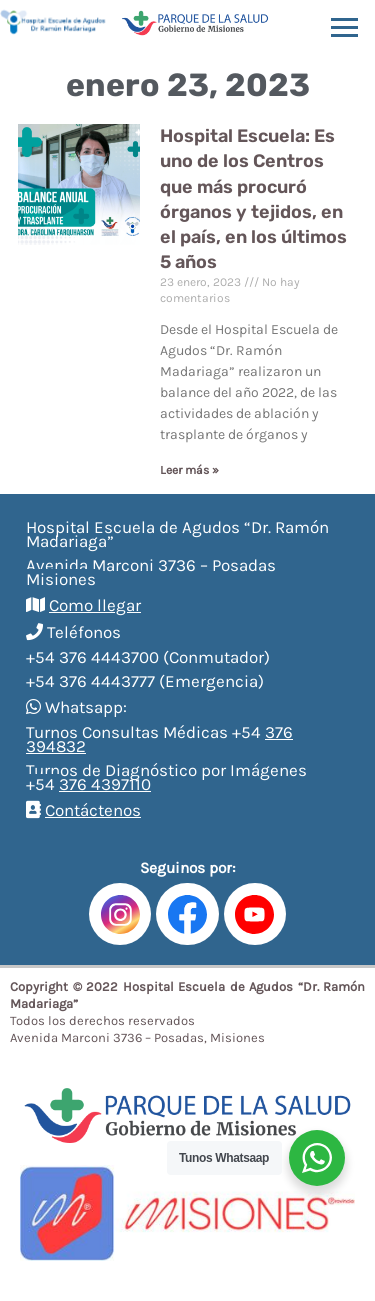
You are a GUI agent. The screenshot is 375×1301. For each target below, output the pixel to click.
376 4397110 (105, 784)
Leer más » (189, 470)
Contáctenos (93, 810)
